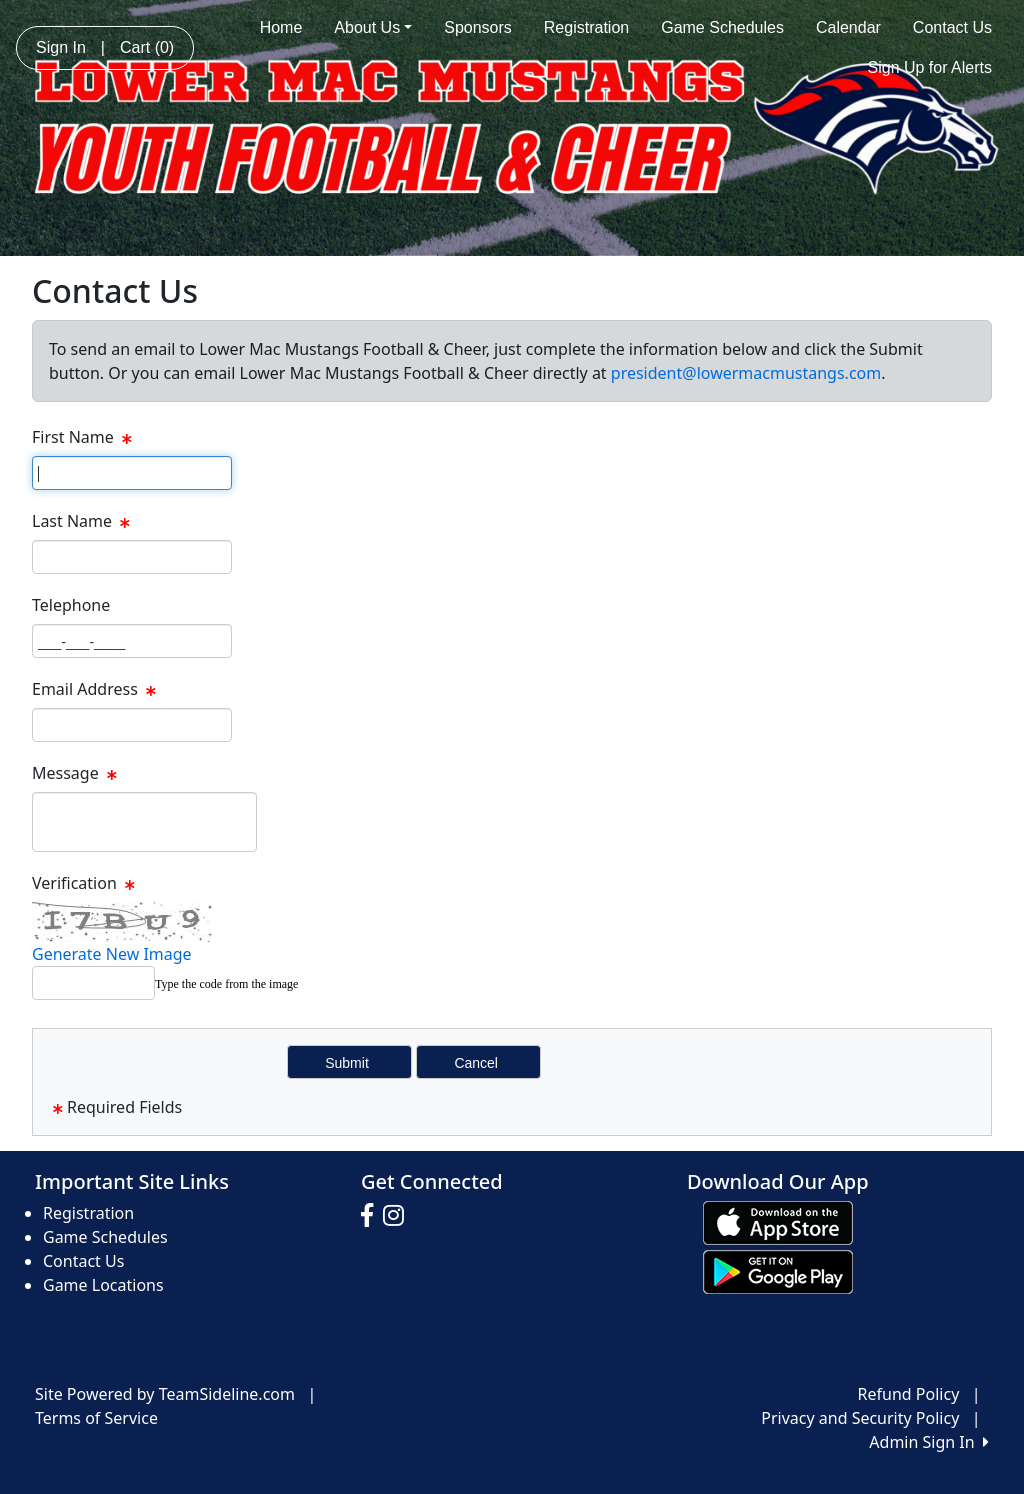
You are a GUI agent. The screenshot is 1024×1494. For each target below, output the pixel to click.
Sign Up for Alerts (930, 67)
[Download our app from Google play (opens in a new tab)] (778, 1271)
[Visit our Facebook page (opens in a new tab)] (372, 1216)
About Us (373, 27)
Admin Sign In (929, 1442)
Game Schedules (722, 27)
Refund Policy (909, 1394)
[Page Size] (132, 473)
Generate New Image (112, 954)
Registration (586, 27)
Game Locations (103, 1285)
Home (281, 27)
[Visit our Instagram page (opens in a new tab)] (398, 1216)
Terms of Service (96, 1418)
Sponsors (478, 27)
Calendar (848, 27)
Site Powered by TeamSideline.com (165, 1394)
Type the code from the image (226, 984)
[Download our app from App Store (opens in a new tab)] (778, 1222)
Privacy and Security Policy (860, 1418)
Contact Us (952, 27)
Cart (147, 47)
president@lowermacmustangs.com (746, 373)
